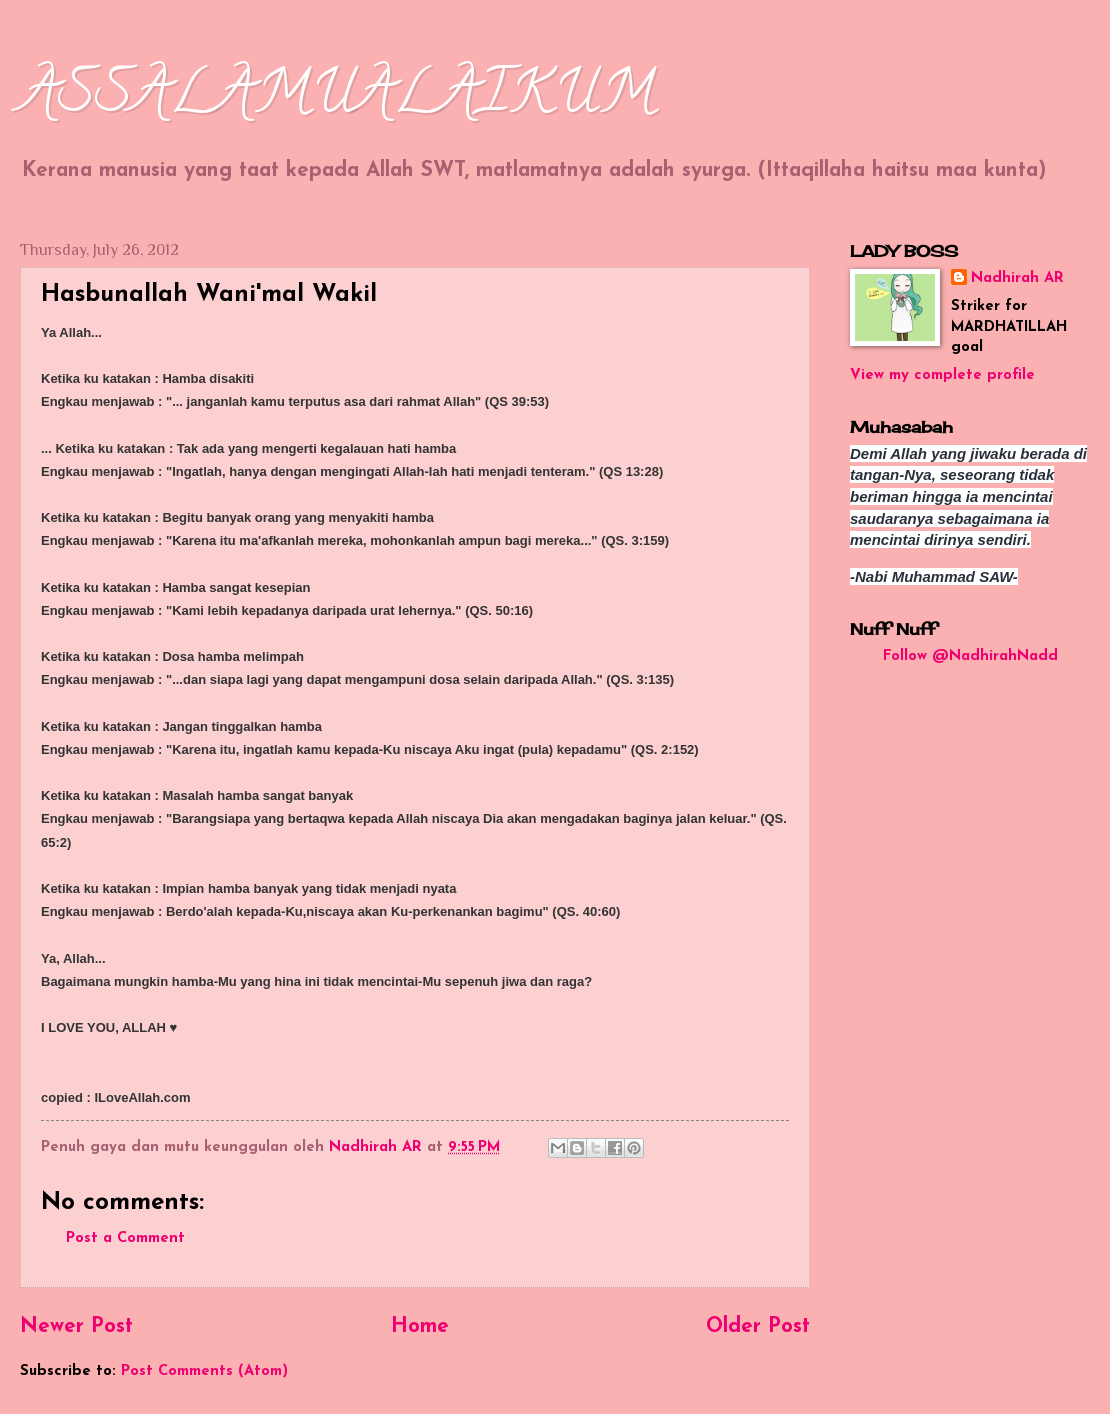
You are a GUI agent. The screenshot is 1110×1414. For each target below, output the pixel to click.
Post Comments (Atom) (204, 1371)
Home (420, 1327)
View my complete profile (942, 375)
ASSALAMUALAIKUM (337, 99)
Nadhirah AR (1017, 278)
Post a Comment (125, 1238)
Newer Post (76, 1327)
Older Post (758, 1327)
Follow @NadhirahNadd (970, 656)
